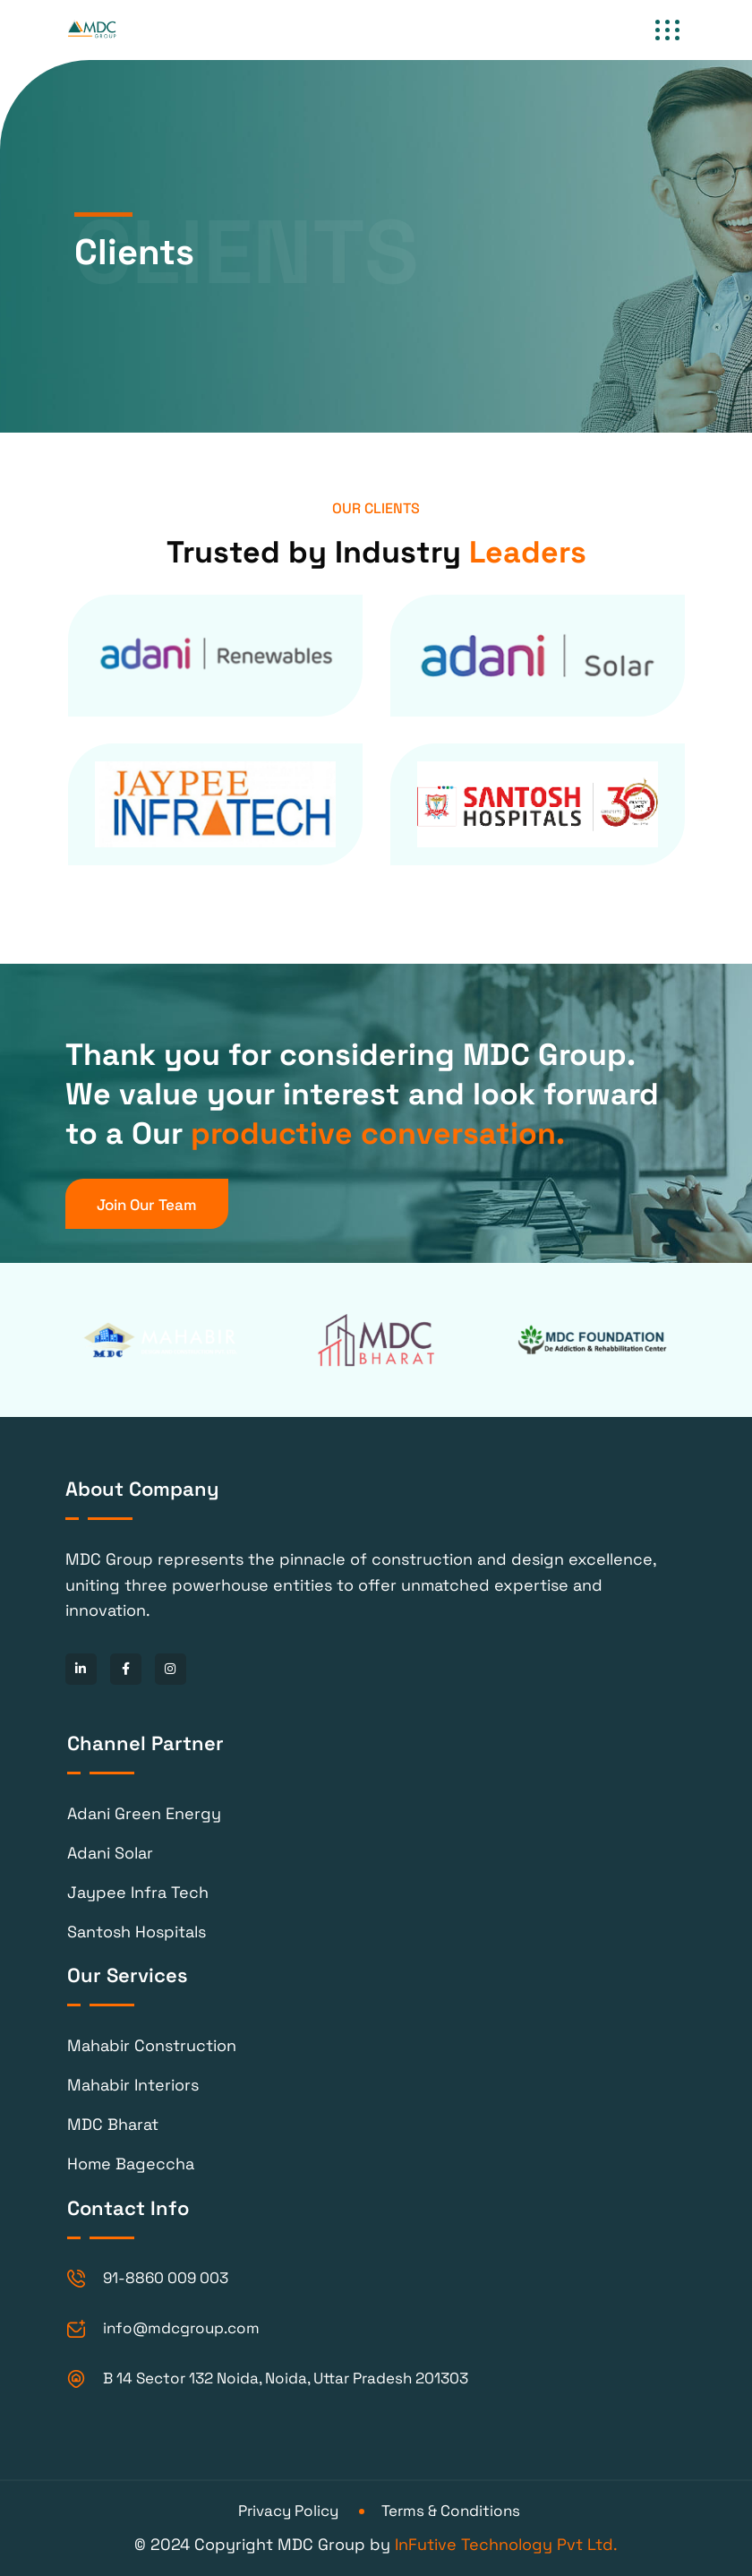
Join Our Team (147, 1205)
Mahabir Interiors (133, 2084)
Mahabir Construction (151, 2045)
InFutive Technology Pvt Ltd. (506, 2544)
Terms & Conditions (450, 2510)
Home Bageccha (130, 2163)
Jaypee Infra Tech (138, 1892)
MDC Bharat (112, 2124)
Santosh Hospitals (136, 1931)
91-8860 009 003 (165, 2278)
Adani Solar (110, 1852)
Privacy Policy (288, 2510)
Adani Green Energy (144, 1813)
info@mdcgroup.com (181, 2328)
